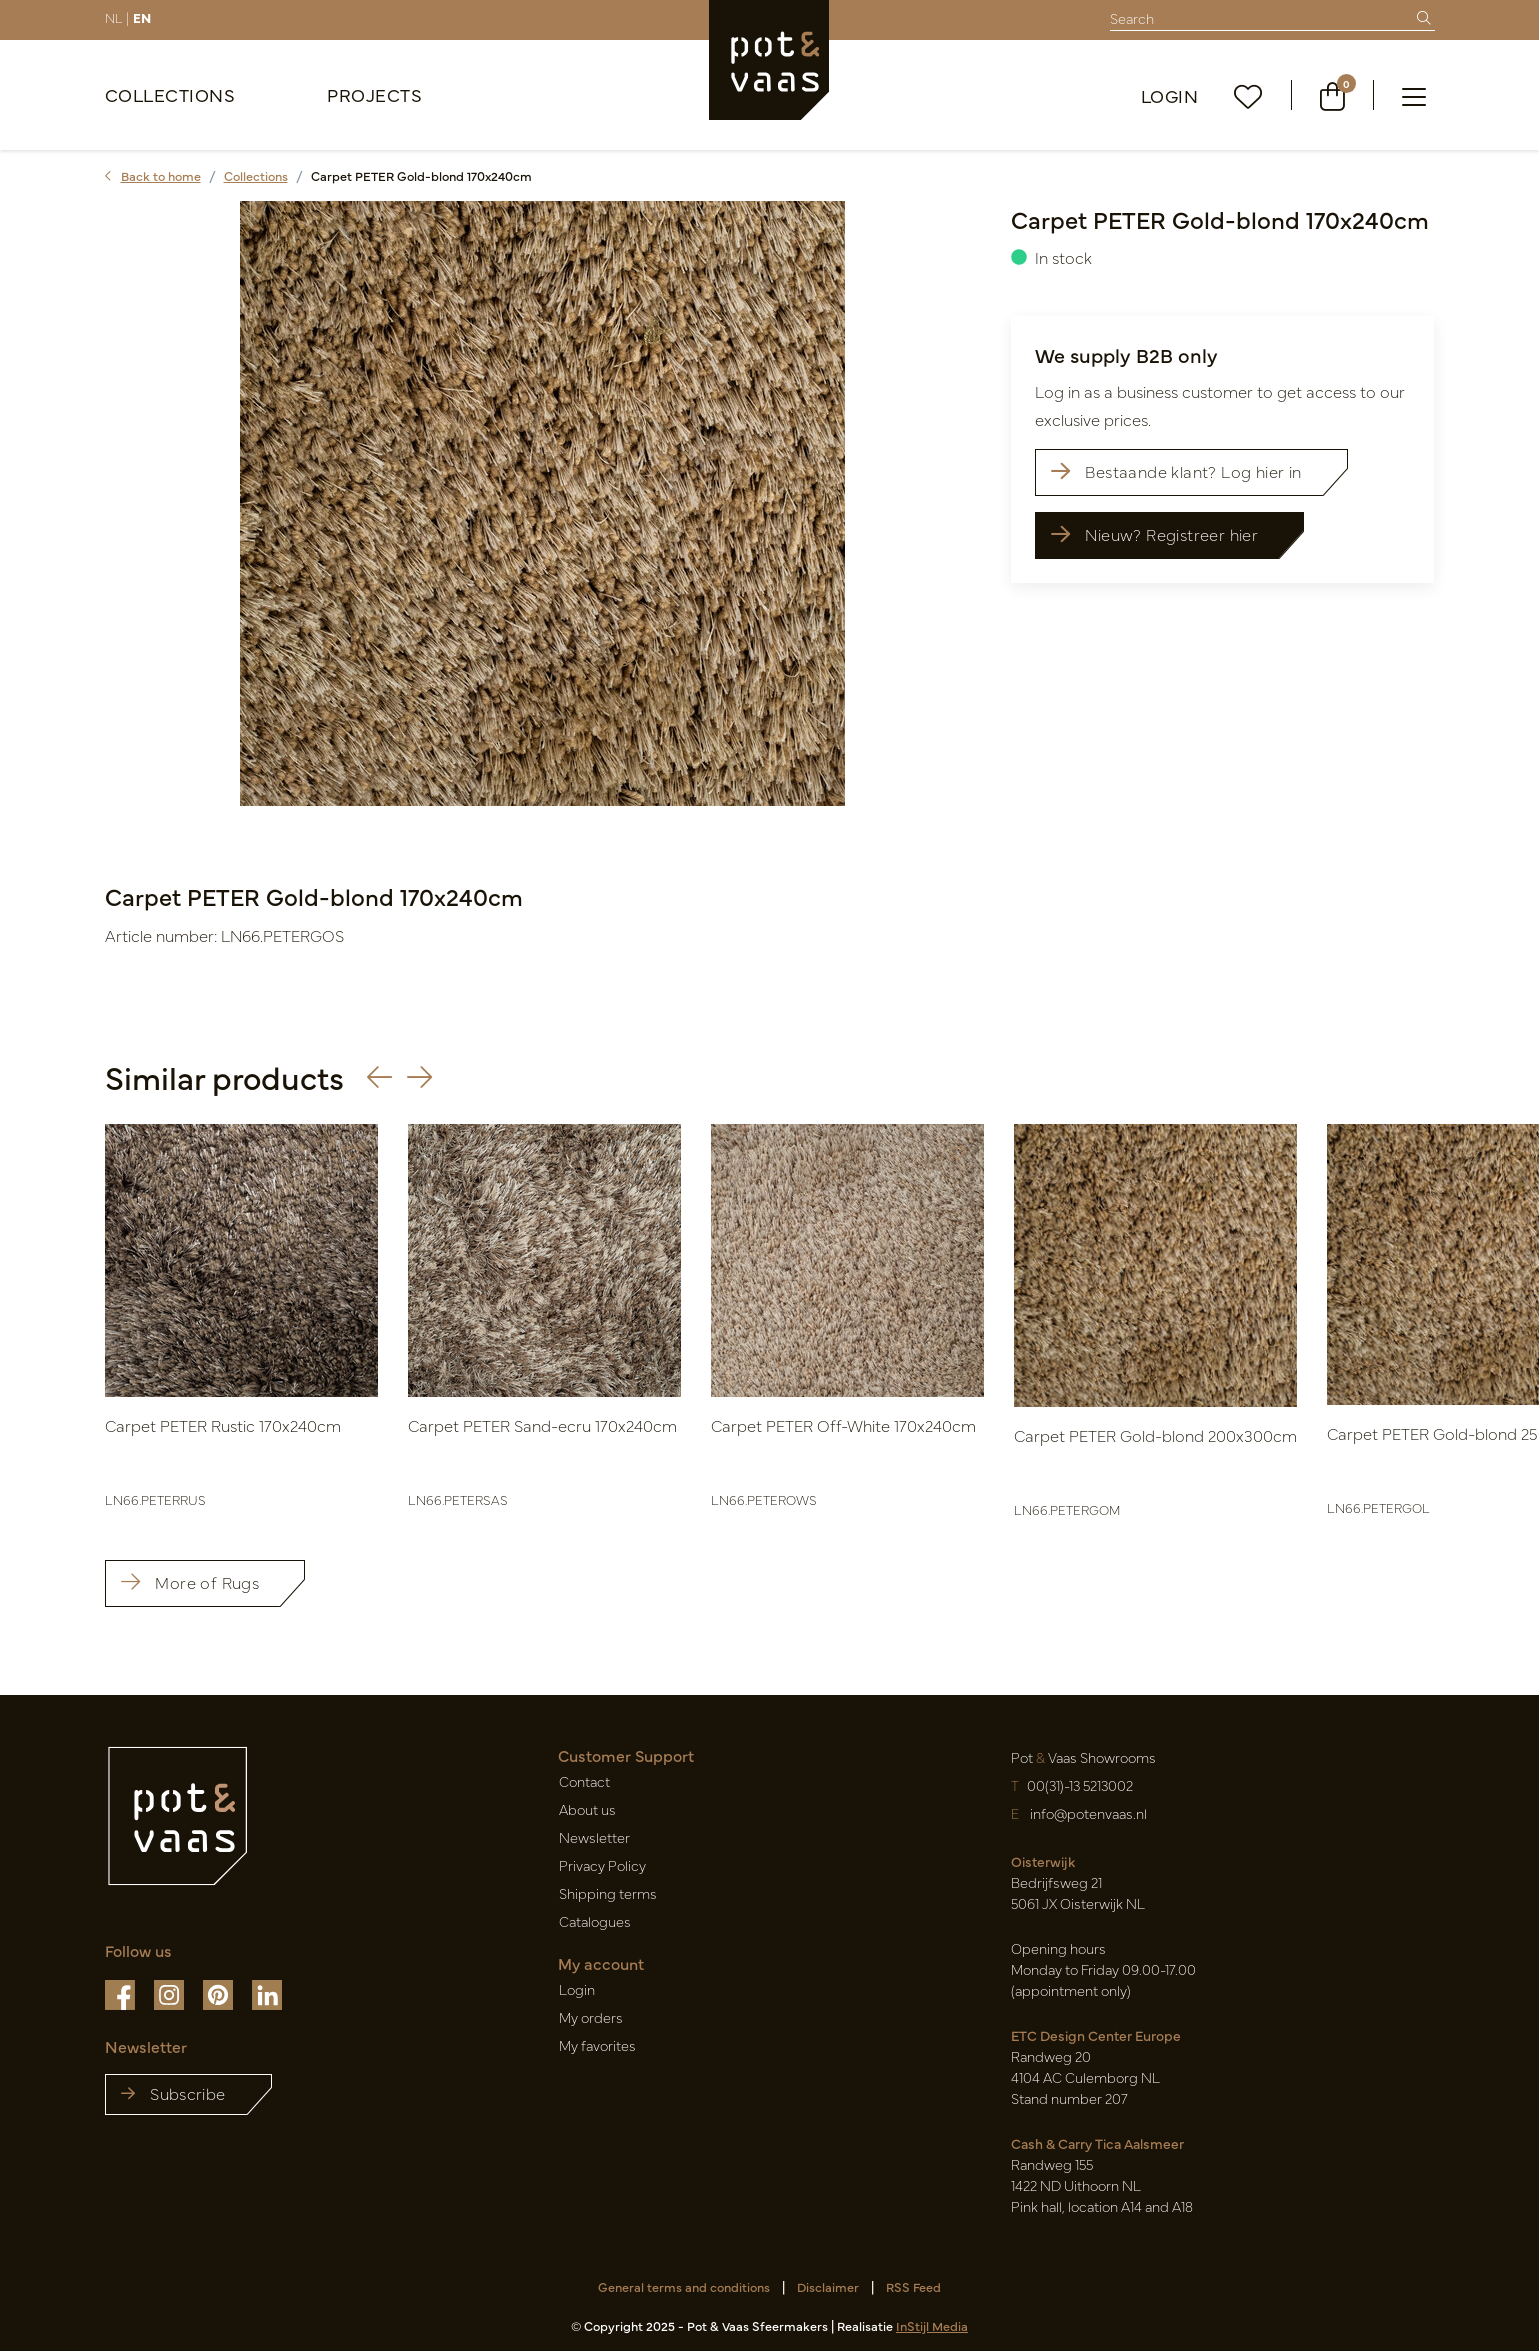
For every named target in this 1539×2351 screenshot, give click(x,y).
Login (1170, 95)
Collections (170, 94)
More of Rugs (190, 1582)
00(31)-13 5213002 (1080, 1785)
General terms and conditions (684, 2286)
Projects (374, 94)
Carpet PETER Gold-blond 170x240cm (421, 175)
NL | (117, 17)
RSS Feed (913, 2286)
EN (142, 17)
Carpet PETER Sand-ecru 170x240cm (542, 1425)
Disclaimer (828, 2286)
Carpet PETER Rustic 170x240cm (223, 1425)
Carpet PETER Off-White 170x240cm (843, 1425)
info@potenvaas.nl (1087, 1813)
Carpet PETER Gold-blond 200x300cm (1155, 1435)
